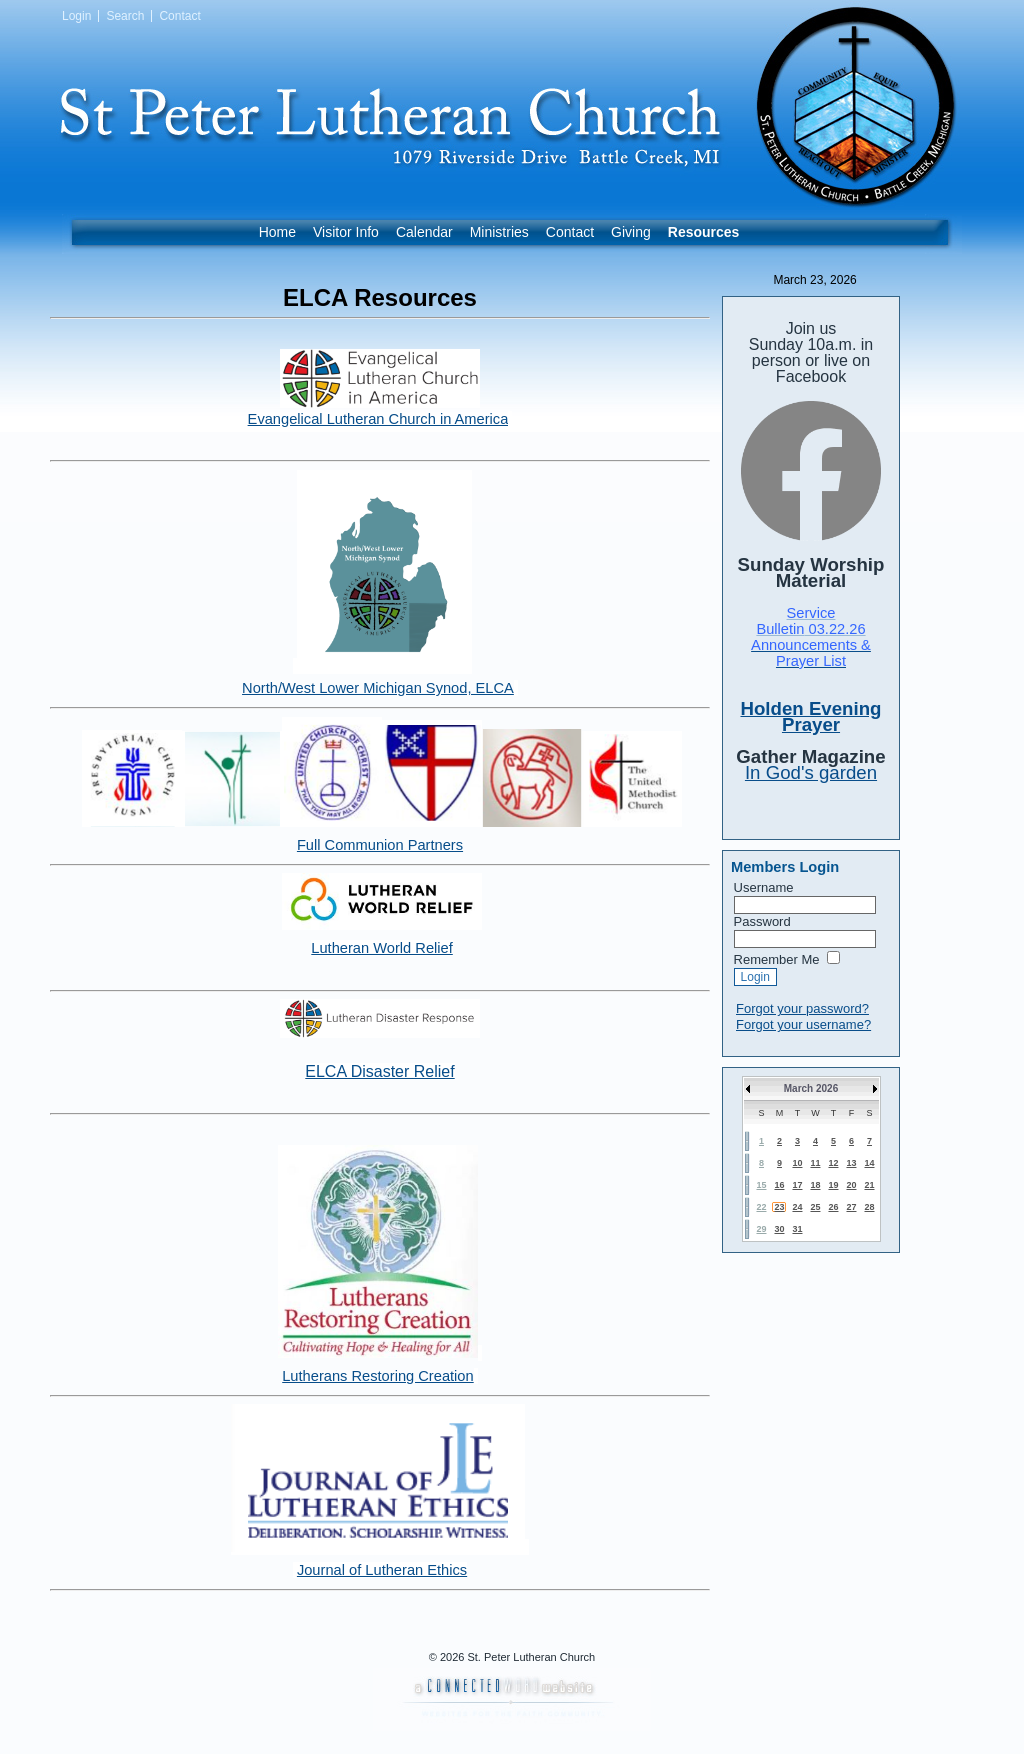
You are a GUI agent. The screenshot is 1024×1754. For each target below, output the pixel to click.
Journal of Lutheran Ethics (382, 1570)
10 (797, 1163)
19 (833, 1185)
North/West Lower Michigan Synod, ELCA (378, 688)
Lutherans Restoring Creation (377, 1376)
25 (815, 1207)
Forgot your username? (803, 1024)
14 (869, 1163)
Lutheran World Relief (381, 948)
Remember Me (777, 959)
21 (869, 1185)
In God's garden (811, 772)
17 (797, 1185)
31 (797, 1229)
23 (779, 1207)
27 (851, 1207)
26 (833, 1207)
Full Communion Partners (380, 845)
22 (761, 1207)
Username (764, 887)
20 (851, 1185)
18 (815, 1185)
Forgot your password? (802, 1008)
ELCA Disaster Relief (379, 1071)
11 (815, 1163)
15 (761, 1185)
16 (779, 1185)
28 (869, 1207)
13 (851, 1163)
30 (779, 1229)
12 (833, 1163)
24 (797, 1207)
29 (761, 1229)
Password (762, 921)
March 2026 (811, 1088)
